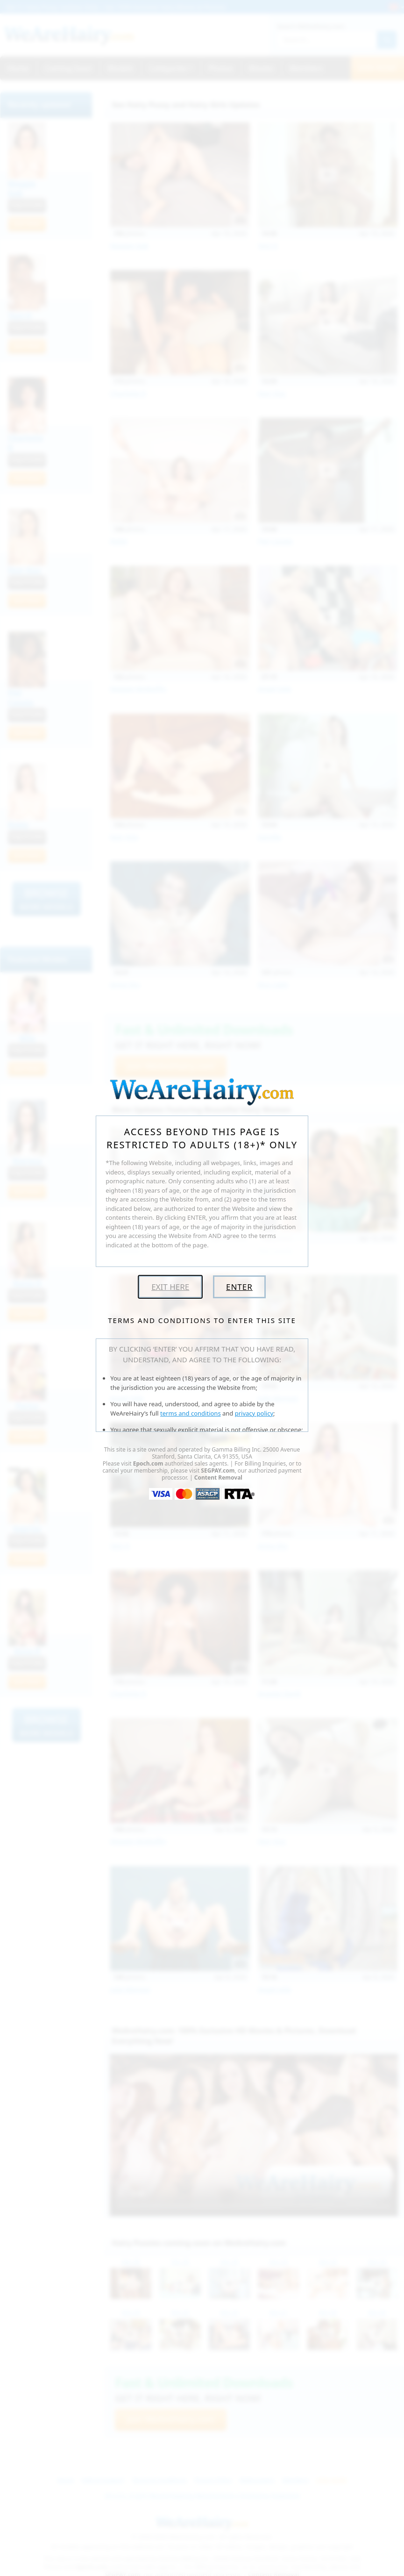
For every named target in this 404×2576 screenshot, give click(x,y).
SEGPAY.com (217, 1470)
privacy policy (254, 1413)
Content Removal (218, 1477)
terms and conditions (190, 1413)
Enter (239, 1286)
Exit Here (170, 1286)
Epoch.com (148, 1463)
